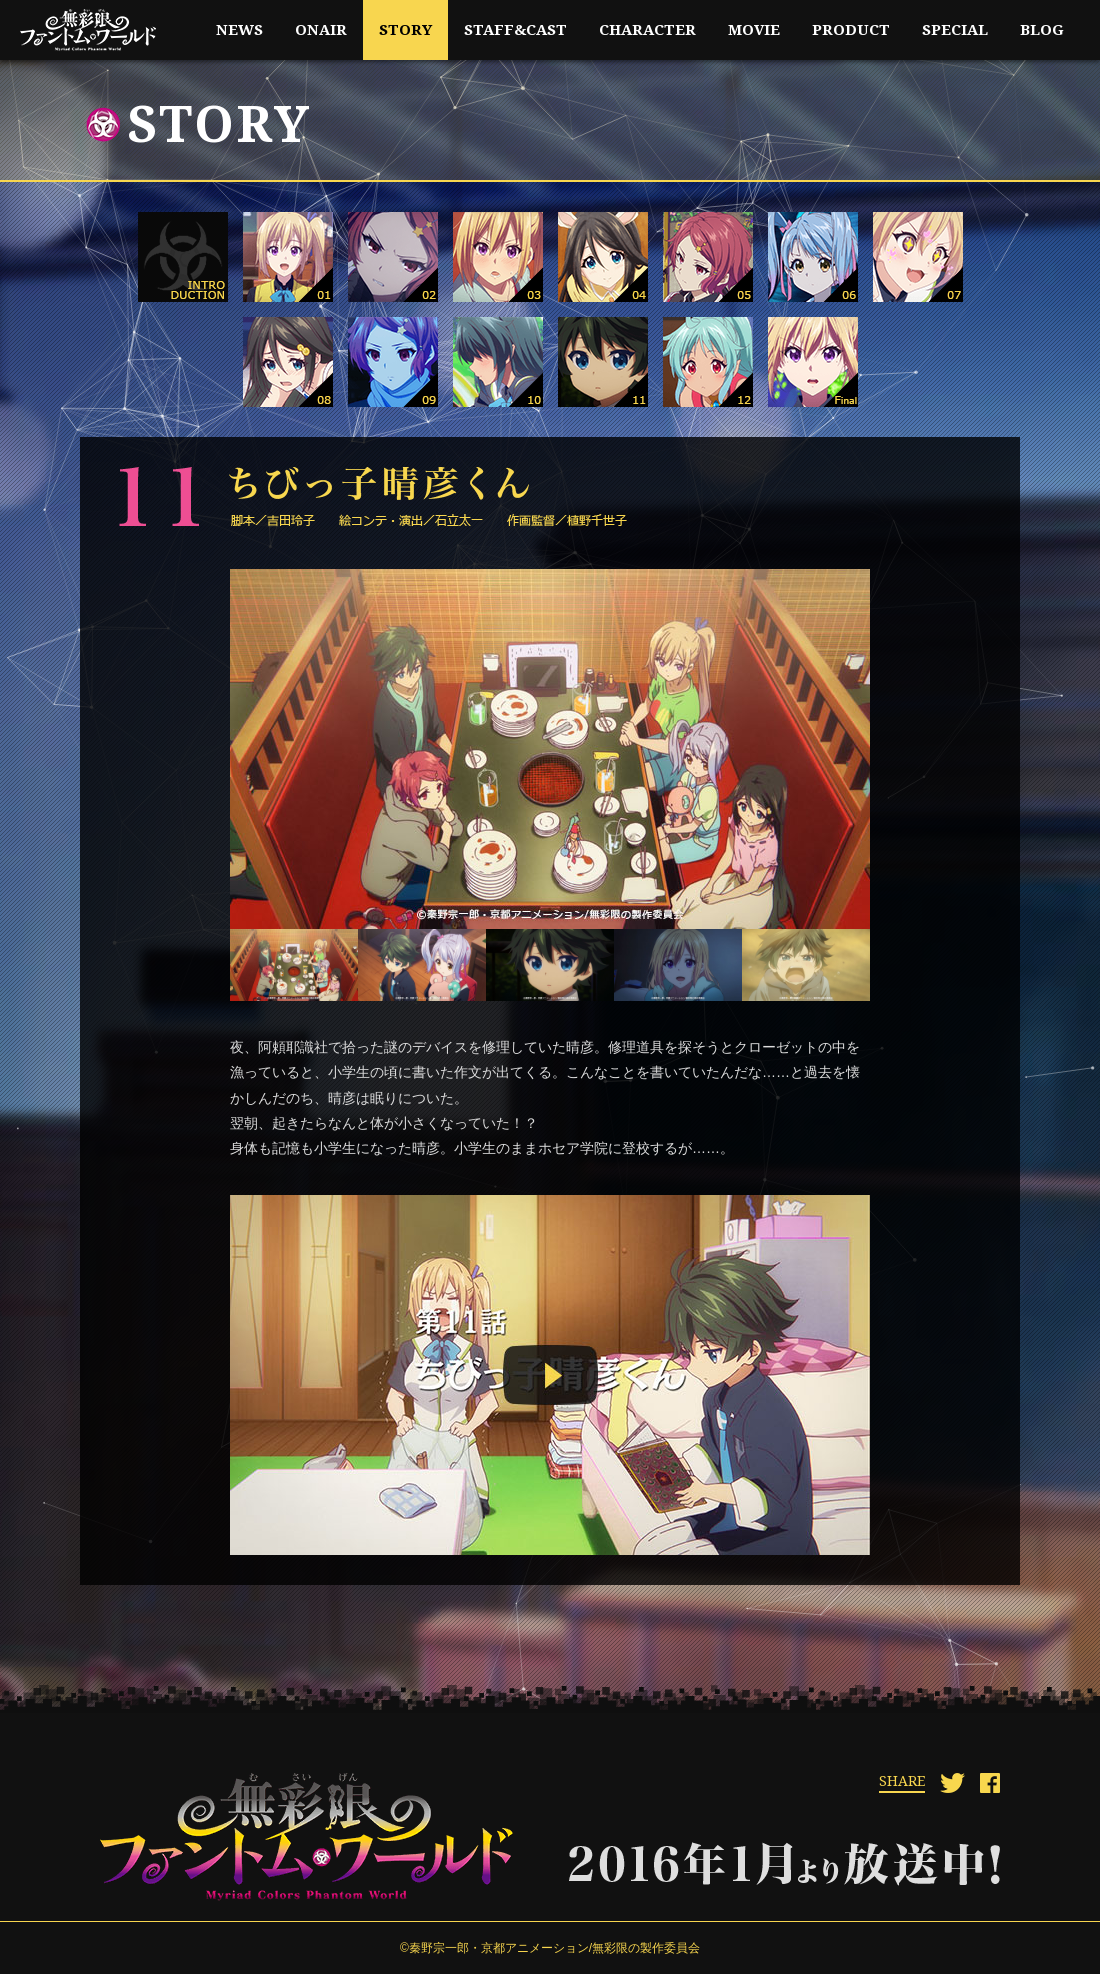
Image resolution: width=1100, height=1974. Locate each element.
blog (1042, 30)
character (647, 30)
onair (321, 30)
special (955, 30)
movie (754, 30)
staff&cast (515, 30)
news (239, 30)
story (405, 30)
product (851, 30)
